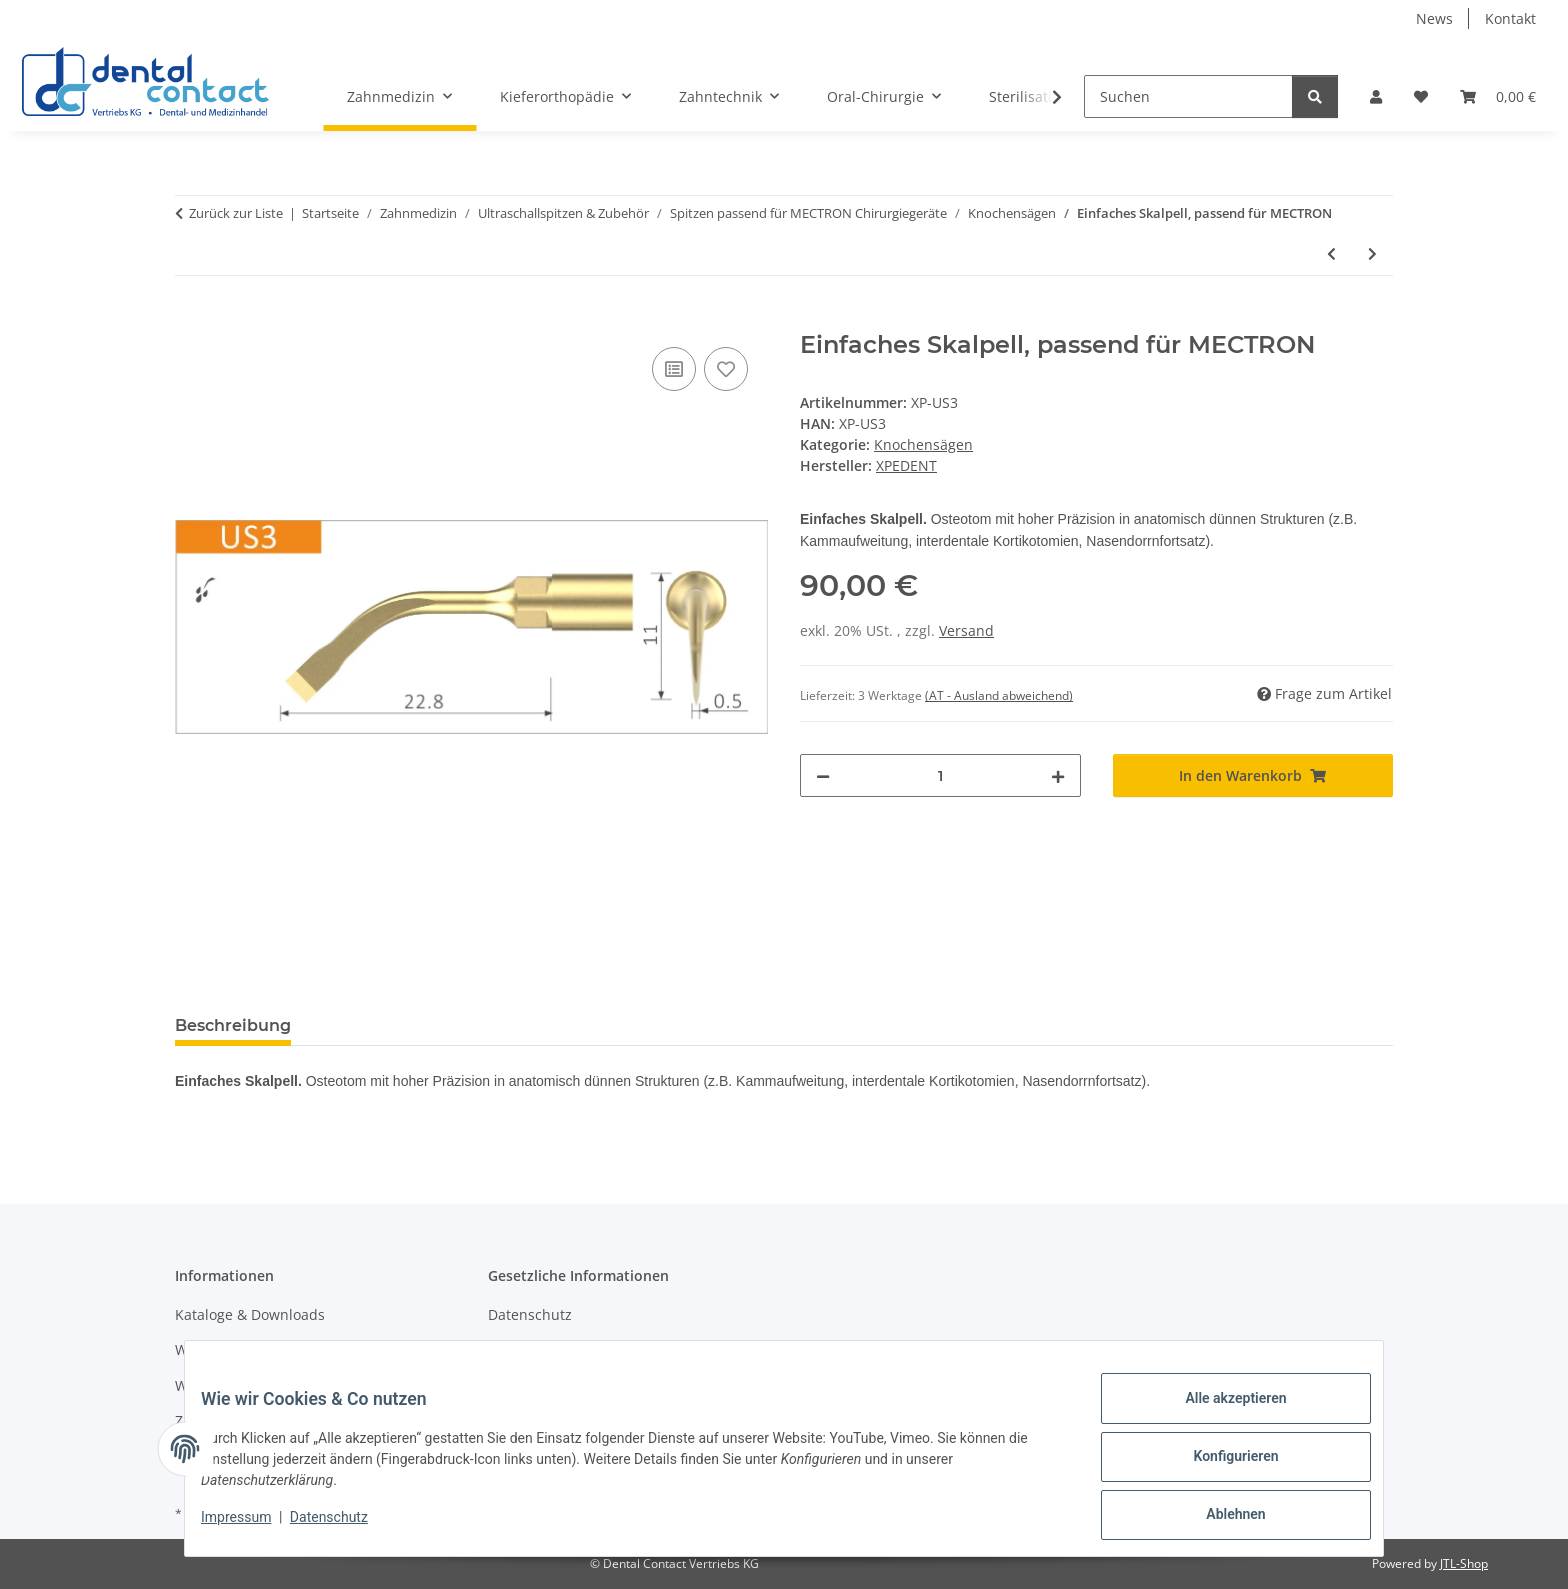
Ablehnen (1219, 1518)
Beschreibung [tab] (233, 1025)
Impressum (252, 1527)
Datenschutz (345, 1527)
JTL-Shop (1464, 1563)
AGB (502, 1349)
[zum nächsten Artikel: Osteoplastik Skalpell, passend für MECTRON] (1372, 253)
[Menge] (940, 775)
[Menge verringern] (823, 775)
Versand (966, 630)
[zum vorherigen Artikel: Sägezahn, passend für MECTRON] (1331, 253)
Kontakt (1510, 18)
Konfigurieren (1219, 1466)
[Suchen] (1188, 96)
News (1434, 18)
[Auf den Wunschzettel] (726, 369)
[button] (1376, 96)
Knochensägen (923, 444)
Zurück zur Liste (236, 213)
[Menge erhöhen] (1058, 775)
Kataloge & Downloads (250, 1314)
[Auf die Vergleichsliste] (674, 369)
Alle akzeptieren (1219, 1414)
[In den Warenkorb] (191, 320)
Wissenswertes (225, 1349)
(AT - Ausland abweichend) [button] (999, 695)
